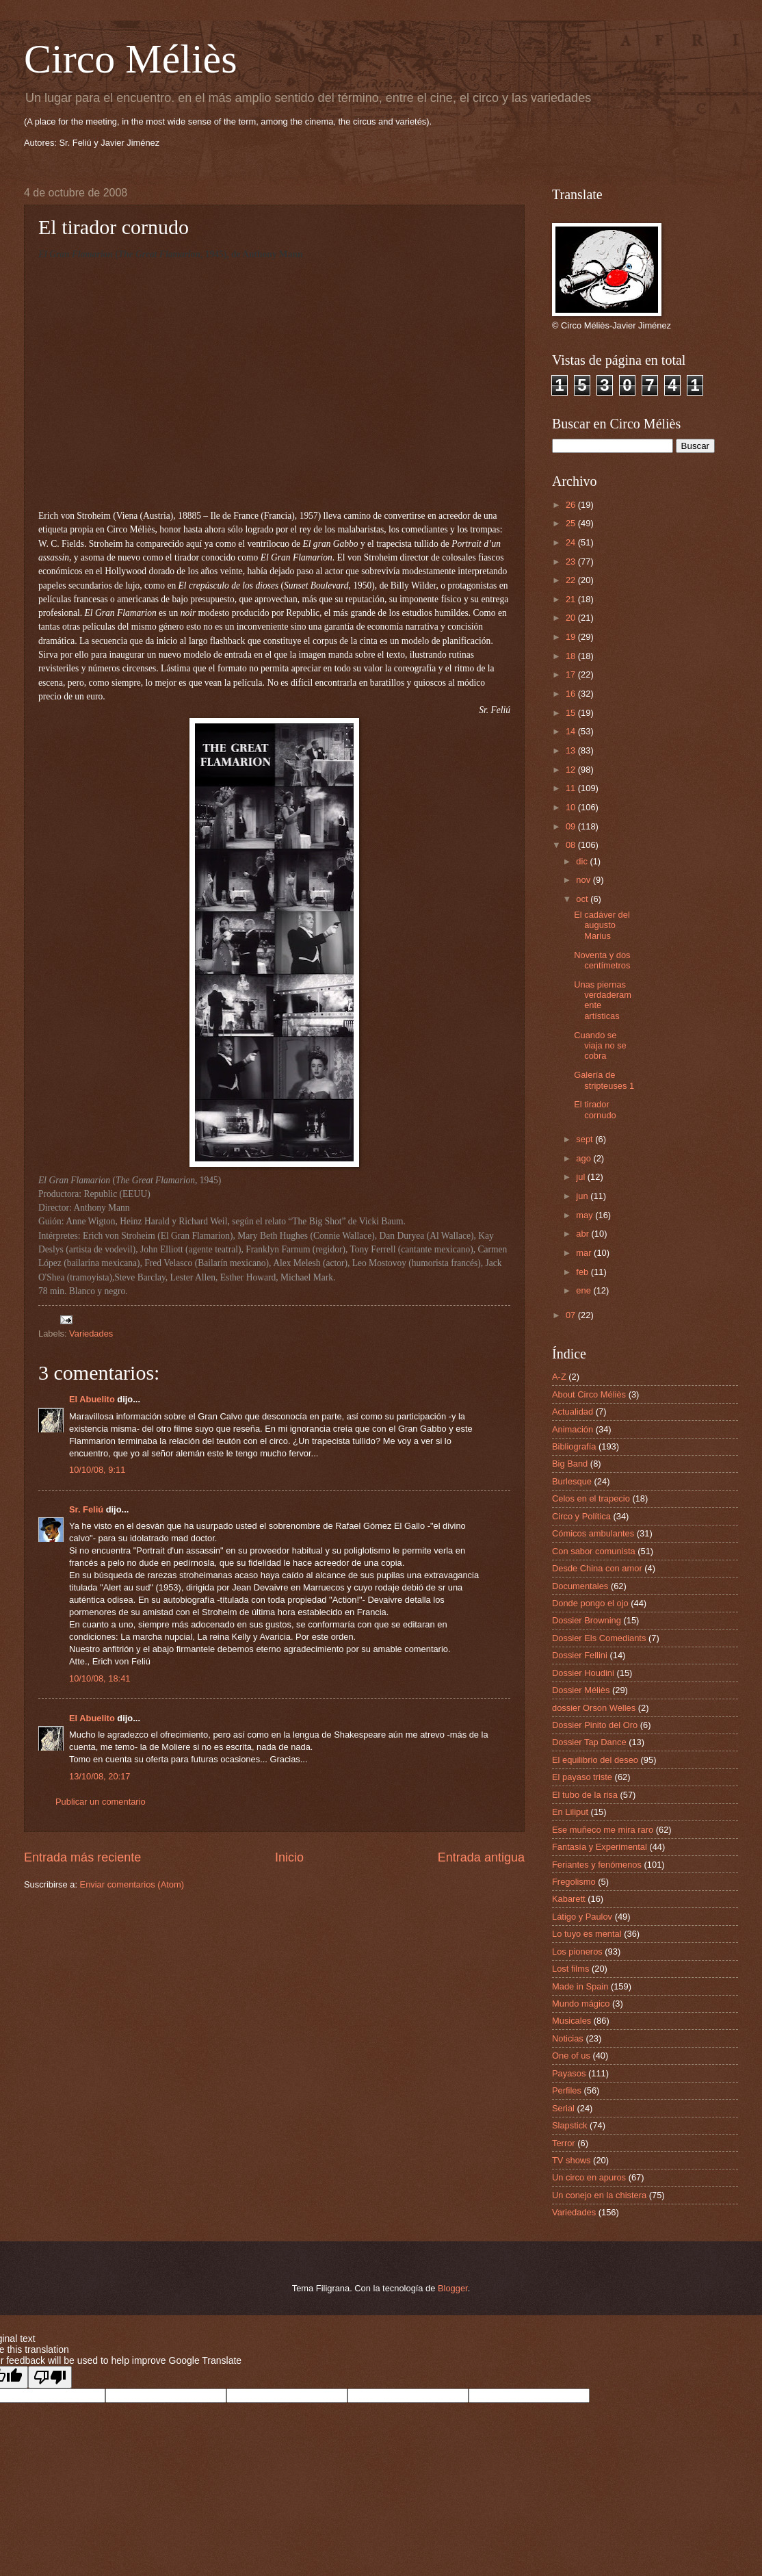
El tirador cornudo (595, 1109)
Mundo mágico (580, 2003)
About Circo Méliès (589, 1394)
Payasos (569, 2073)
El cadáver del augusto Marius (602, 925)
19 (572, 637)
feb (583, 1272)
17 (572, 674)
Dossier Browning (586, 1620)
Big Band (570, 1463)
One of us (571, 2055)
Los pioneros (577, 1951)
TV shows (571, 2160)
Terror (563, 2143)
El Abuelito (92, 1399)
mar (585, 1253)
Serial (563, 2108)
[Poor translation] (50, 2377)
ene (584, 1290)
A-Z (559, 1376)
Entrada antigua (481, 1857)
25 (572, 523)
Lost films (570, 1968)
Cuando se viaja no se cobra (600, 1045)
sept (585, 1139)
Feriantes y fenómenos (597, 1864)
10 (572, 807)
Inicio (289, 1857)
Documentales (580, 1586)
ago (584, 1158)
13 (572, 750)
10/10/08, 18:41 (100, 1678)
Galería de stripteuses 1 (604, 1080)
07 (572, 1315)
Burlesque (572, 1481)
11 (572, 788)
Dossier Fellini (579, 1655)
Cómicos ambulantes (593, 1533)
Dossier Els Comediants (599, 1638)
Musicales (571, 2020)
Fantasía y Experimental (599, 1847)
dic (583, 861)
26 (572, 505)
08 (572, 845)
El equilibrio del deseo (595, 1760)
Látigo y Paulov (582, 1916)
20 (572, 618)
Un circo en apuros (589, 2177)
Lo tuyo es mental (587, 1934)
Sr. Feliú (86, 1509)
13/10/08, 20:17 (100, 1776)
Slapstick (570, 2125)
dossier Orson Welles (593, 1708)
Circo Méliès (130, 58)
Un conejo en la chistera (599, 2195)
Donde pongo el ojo (590, 1603)
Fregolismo (574, 1882)
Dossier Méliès (580, 1690)
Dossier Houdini (583, 1673)
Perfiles (566, 2090)
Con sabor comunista (593, 1551)
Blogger (453, 2288)
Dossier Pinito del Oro (595, 1725)
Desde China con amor (597, 1568)
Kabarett (569, 1899)
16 (572, 693)
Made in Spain (580, 1986)
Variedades (91, 1333)
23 (572, 561)
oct (583, 899)
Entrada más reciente (82, 1857)
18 (572, 656)
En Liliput (570, 1812)
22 (572, 580)
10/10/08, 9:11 (97, 1470)
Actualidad (572, 1411)
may (585, 1215)
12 (572, 769)
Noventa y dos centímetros (602, 960)
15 (572, 713)
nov (584, 880)
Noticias (567, 2038)
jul (581, 1177)
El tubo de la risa (585, 1795)
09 (572, 826)
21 (572, 599)
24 (572, 542)
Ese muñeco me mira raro (602, 1830)
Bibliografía (574, 1446)
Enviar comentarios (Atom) (132, 1884)
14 (572, 731)
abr (583, 1233)
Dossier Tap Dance (589, 1742)
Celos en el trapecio (591, 1498)
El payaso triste (582, 1777)
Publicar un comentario (100, 1801)
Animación (572, 1429)
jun (583, 1196)
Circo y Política (581, 1516)
